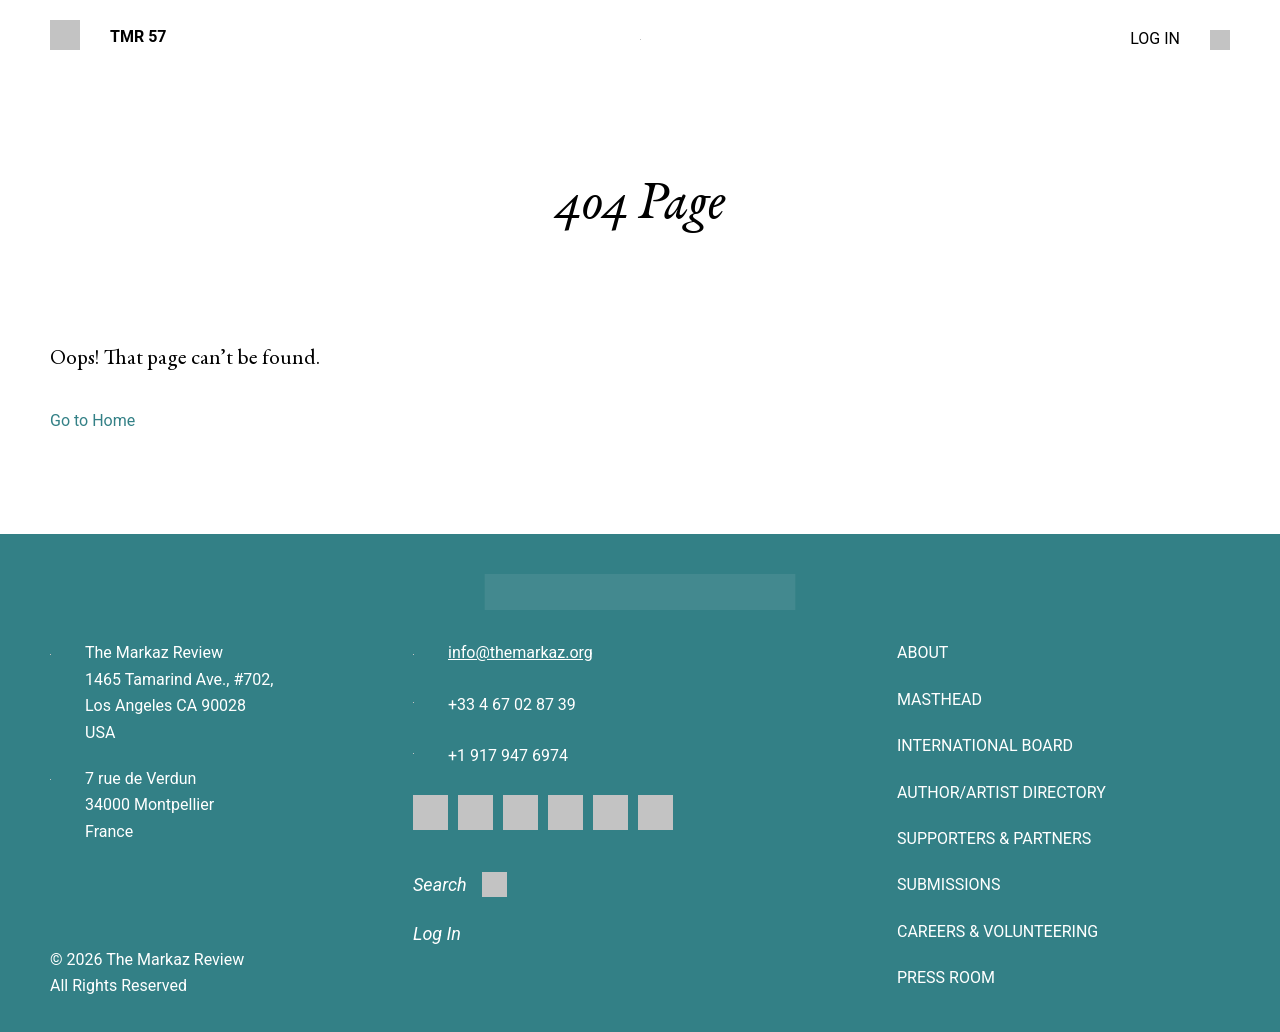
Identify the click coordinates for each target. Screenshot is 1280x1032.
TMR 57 (138, 36)
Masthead (939, 699)
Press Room (946, 977)
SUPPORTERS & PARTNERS (994, 838)
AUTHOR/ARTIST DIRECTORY (1001, 792)
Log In (437, 933)
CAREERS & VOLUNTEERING (997, 931)
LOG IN (1155, 38)
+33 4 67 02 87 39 (512, 704)
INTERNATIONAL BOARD (985, 745)
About (922, 652)
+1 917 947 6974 (508, 755)
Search (460, 884)
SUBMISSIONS (948, 884)
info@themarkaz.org (520, 652)
